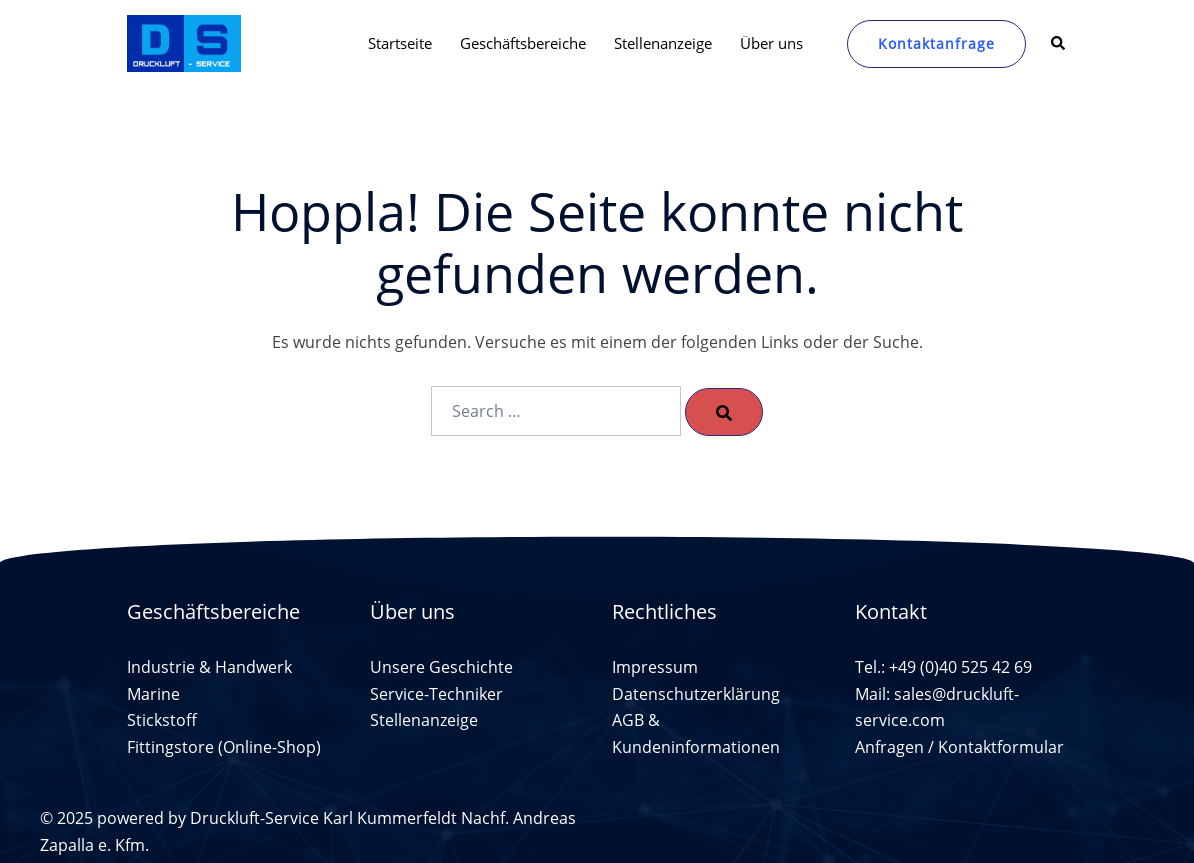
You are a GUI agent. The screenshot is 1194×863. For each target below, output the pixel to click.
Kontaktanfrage (936, 43)
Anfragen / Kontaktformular (959, 747)
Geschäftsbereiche (523, 43)
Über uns (771, 43)
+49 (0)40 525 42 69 (960, 667)
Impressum (655, 667)
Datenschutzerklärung (696, 694)
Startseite (400, 43)
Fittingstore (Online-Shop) (224, 747)
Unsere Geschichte (441, 667)
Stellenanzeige (663, 43)
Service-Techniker (436, 694)
